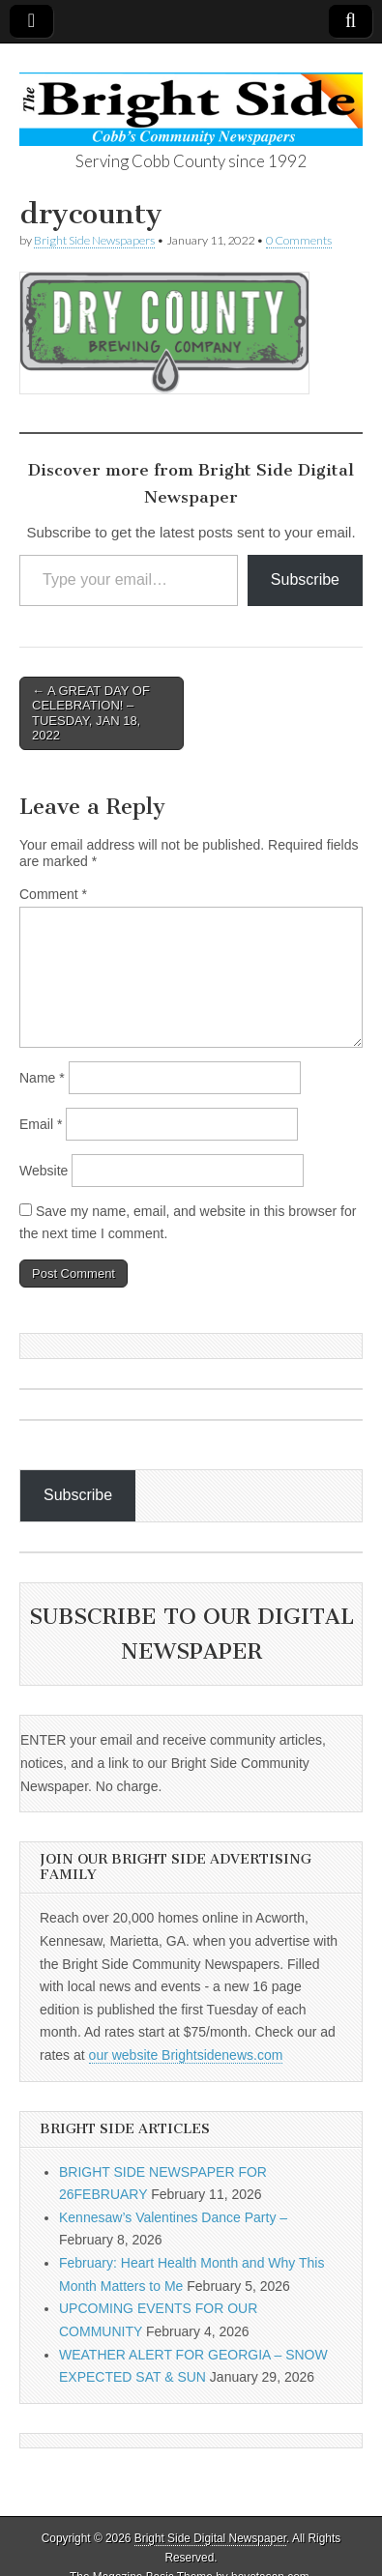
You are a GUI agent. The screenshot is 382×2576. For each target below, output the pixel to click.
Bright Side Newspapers (94, 240)
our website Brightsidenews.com (186, 2055)
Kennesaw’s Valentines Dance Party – (173, 2217)
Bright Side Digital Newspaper (210, 2538)
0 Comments (299, 240)
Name (42, 1077)
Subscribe (305, 579)
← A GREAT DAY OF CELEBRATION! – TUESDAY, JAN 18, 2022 (91, 713)
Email (40, 1124)
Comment (53, 894)
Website (43, 1170)
